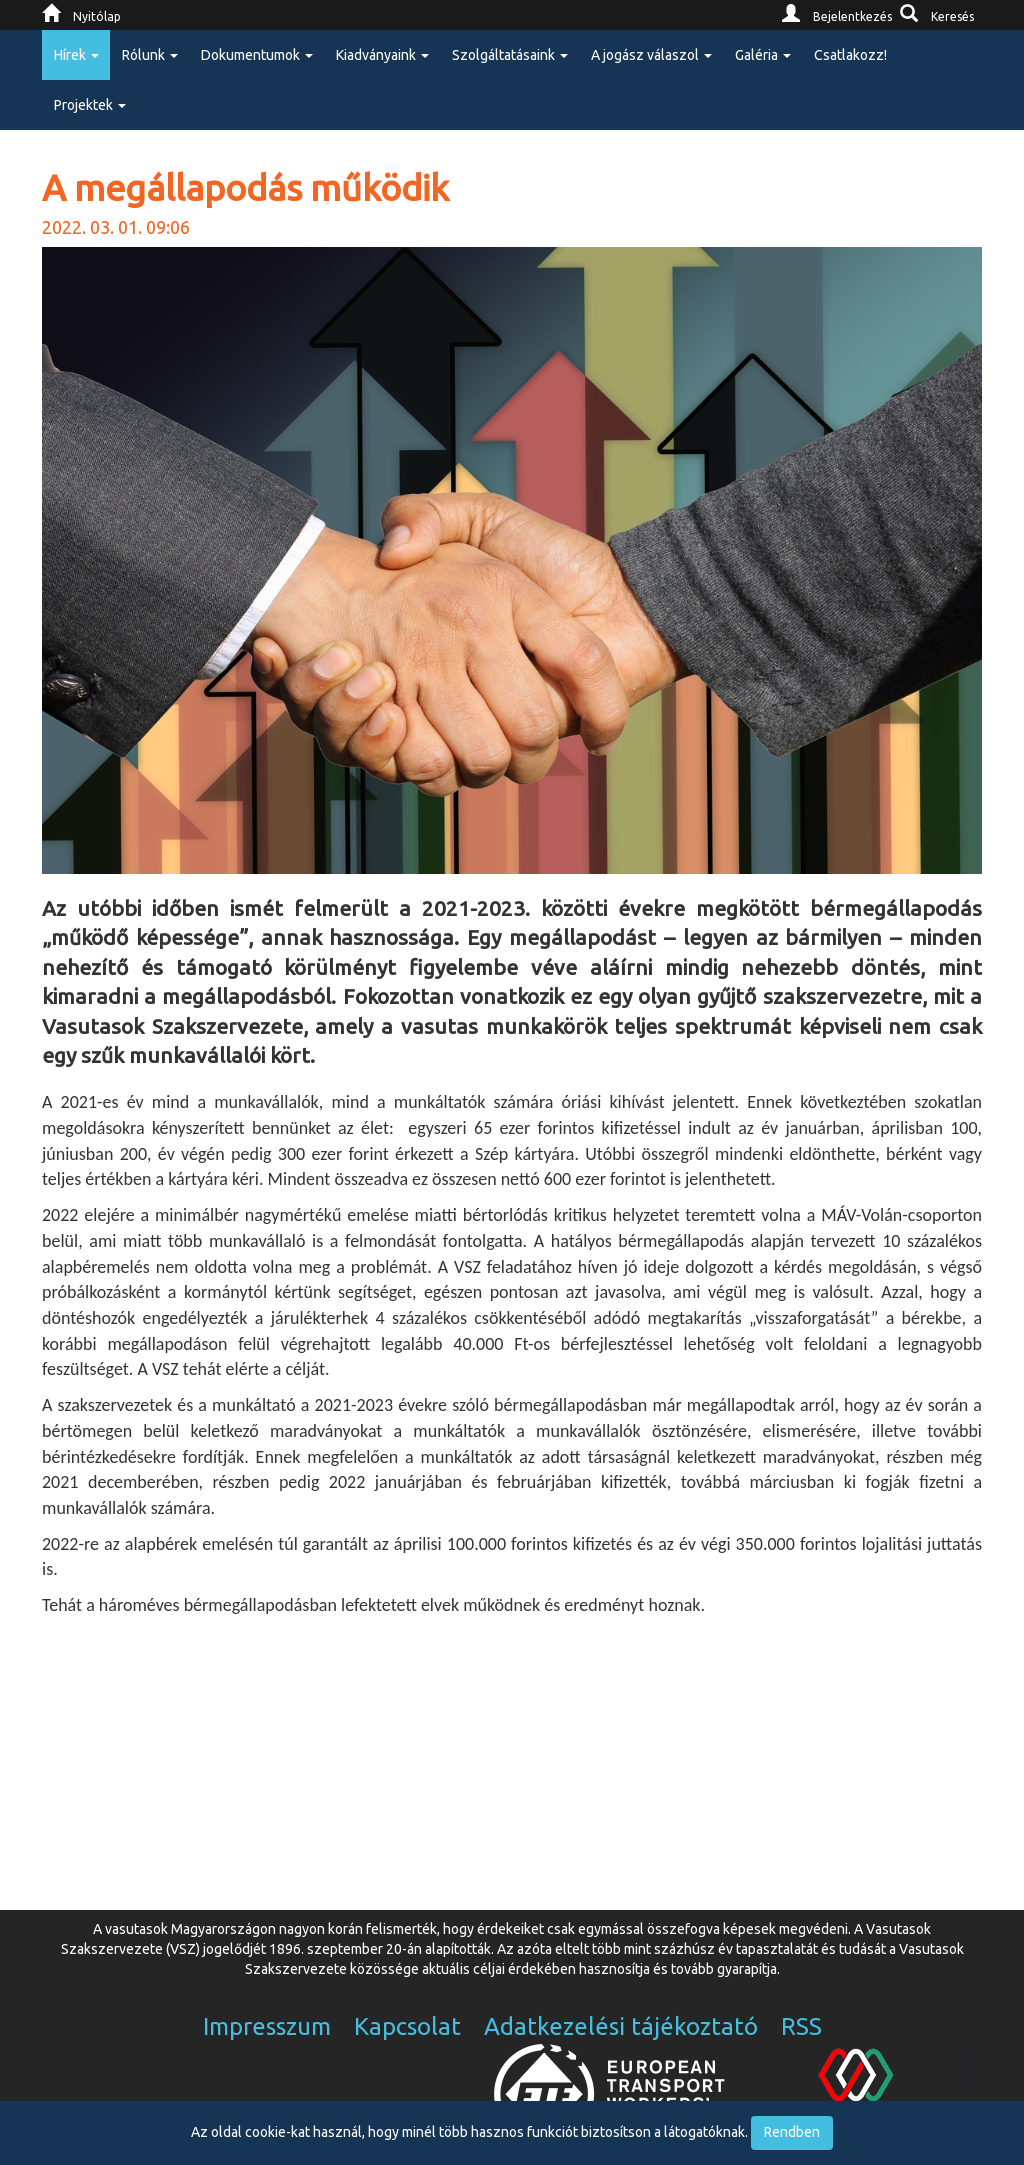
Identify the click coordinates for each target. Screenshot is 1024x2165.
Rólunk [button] (150, 55)
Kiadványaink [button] (382, 55)
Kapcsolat (407, 2026)
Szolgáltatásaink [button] (510, 55)
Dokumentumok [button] (257, 55)
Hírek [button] (76, 55)
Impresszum (267, 2026)
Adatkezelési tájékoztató (621, 2026)
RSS (801, 2026)
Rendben (792, 2132)
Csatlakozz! (850, 55)
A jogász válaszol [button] (651, 55)
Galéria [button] (763, 55)
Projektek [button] (90, 105)
